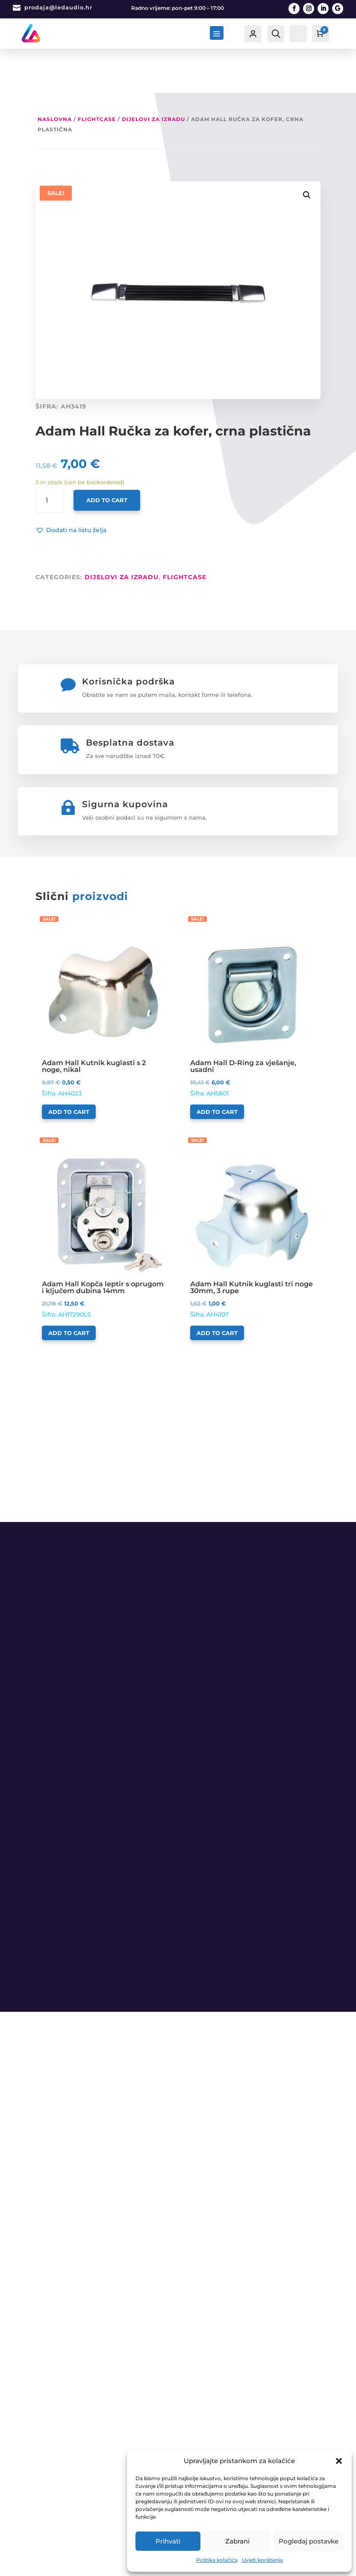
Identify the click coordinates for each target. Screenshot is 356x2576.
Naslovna (55, 75)
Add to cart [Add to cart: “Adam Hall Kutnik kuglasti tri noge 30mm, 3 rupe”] (217, 1288)
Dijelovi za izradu (153, 75)
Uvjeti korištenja (262, 2560)
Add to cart (106, 456)
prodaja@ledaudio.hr (58, 7)
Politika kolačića (217, 2560)
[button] (339, 2461)
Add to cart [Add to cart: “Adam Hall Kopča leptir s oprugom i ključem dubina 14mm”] (68, 1288)
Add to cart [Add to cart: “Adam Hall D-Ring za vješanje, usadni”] (217, 1067)
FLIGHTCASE (97, 75)
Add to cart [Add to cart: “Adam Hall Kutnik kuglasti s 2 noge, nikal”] (68, 1067)
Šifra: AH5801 (252, 970)
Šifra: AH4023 (104, 970)
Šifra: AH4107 (252, 1191)
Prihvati (168, 2541)
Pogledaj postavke (308, 2541)
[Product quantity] (49, 456)
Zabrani (237, 2541)
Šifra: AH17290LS (104, 1191)
